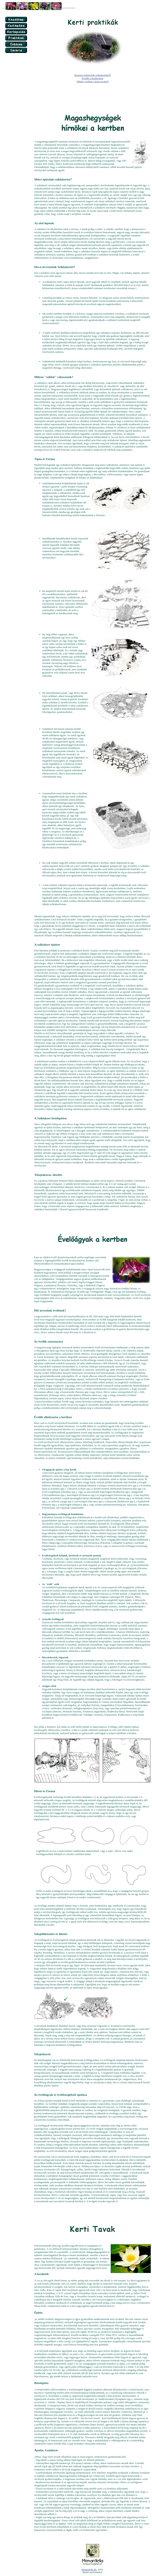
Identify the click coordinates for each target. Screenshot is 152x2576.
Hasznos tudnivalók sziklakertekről (92, 75)
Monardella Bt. (89, 2569)
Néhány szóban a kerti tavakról (92, 81)
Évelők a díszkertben (92, 78)
